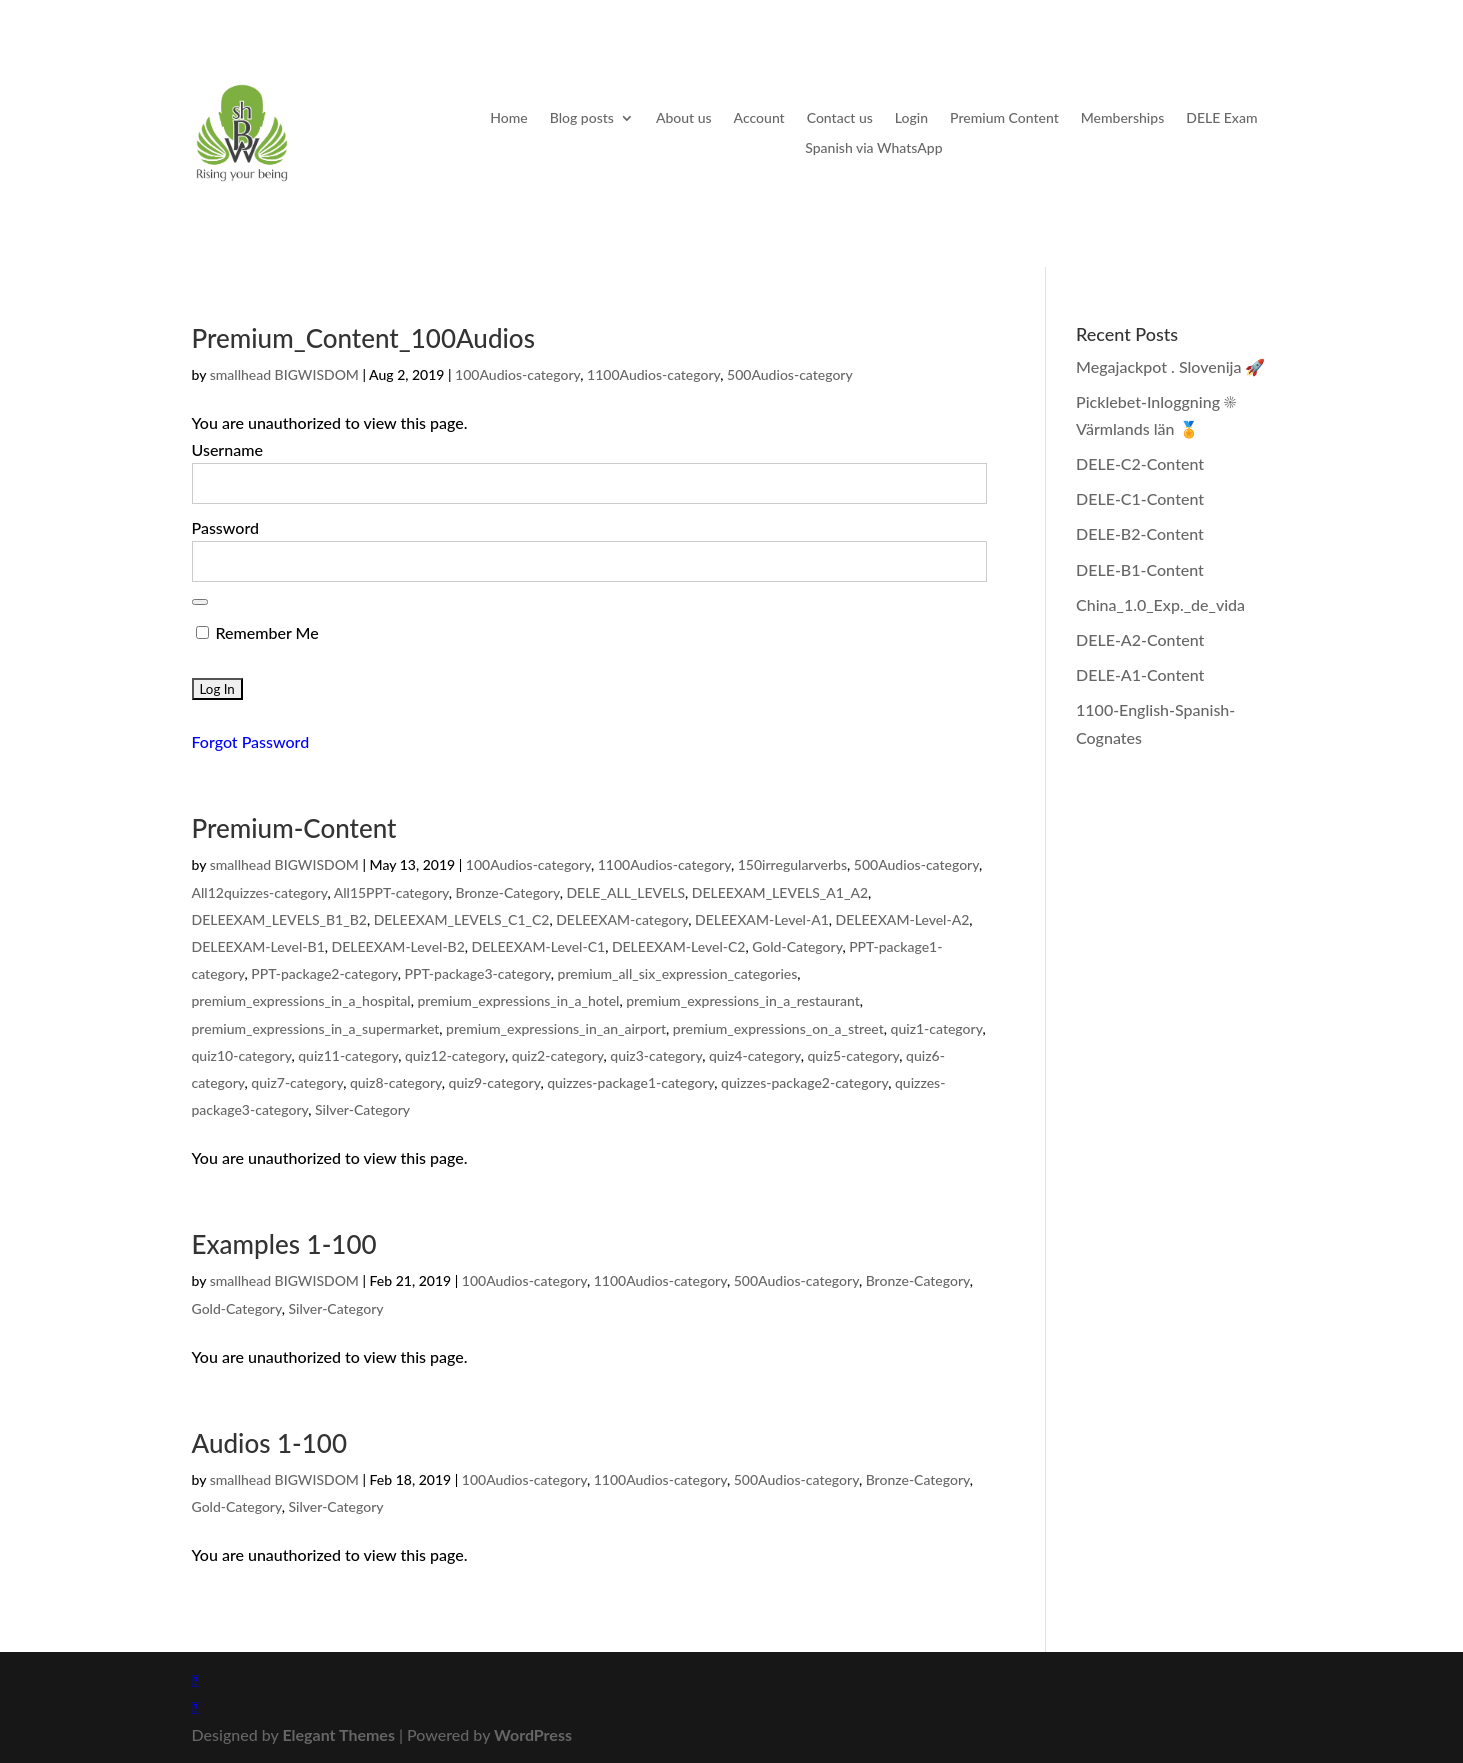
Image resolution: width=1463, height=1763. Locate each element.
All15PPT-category (391, 892)
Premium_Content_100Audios (363, 338)
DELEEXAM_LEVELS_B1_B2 (279, 919)
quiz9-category (495, 1082)
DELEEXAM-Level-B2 (398, 946)
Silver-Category (362, 1109)
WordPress (533, 1734)
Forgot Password (251, 741)
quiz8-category (396, 1082)
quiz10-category (242, 1055)
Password (226, 527)
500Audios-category (790, 374)
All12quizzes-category (260, 892)
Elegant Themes (338, 1734)
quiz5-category (853, 1055)
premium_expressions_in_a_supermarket (316, 1028)
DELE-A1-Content (1140, 674)
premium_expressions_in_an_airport (556, 1028)
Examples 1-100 (284, 1244)
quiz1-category (937, 1028)
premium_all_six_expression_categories (678, 973)
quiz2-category (558, 1055)
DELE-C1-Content (1140, 498)
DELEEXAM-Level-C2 (679, 946)
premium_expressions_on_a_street (778, 1028)
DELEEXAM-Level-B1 (258, 946)
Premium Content (1004, 118)
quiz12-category (455, 1055)
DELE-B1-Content (1140, 569)
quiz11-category (348, 1055)
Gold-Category (797, 946)
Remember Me (257, 632)
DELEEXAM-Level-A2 (903, 919)
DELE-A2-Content (1140, 639)
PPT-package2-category (324, 973)
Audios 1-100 (270, 1443)
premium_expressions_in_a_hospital (301, 1000)
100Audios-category (517, 374)
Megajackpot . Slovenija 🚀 (1170, 366)
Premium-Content (294, 828)
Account (759, 118)
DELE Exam (1221, 118)
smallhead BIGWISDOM (284, 374)
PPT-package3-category (477, 973)
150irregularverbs (792, 864)
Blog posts (582, 118)
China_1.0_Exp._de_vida (1160, 604)
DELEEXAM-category (622, 919)
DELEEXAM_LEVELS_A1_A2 (780, 892)
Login (911, 118)
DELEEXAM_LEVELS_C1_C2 (462, 919)
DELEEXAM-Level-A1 (762, 919)
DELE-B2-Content (1140, 533)
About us (684, 118)
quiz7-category (297, 1082)
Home (508, 118)
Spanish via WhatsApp (873, 148)
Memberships (1122, 118)
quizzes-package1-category (630, 1082)
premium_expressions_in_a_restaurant (743, 1000)
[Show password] (200, 602)
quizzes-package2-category (804, 1082)
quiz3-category (656, 1055)
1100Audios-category (653, 374)
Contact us (840, 118)
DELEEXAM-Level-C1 (539, 946)
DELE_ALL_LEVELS (625, 892)
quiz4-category (755, 1055)
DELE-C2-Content (1140, 463)
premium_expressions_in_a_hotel (518, 1000)
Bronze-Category (508, 892)
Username (227, 449)
